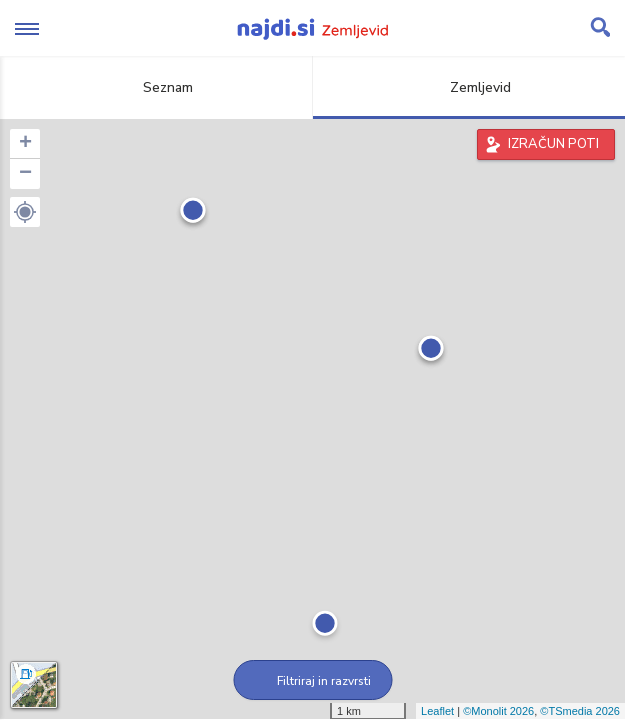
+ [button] (25, 144)
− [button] (25, 174)
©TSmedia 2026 (580, 711)
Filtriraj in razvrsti (312, 681)
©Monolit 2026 (498, 711)
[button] (25, 212)
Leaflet (437, 711)
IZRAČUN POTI (553, 144)
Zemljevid (469, 87)
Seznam (156, 87)
